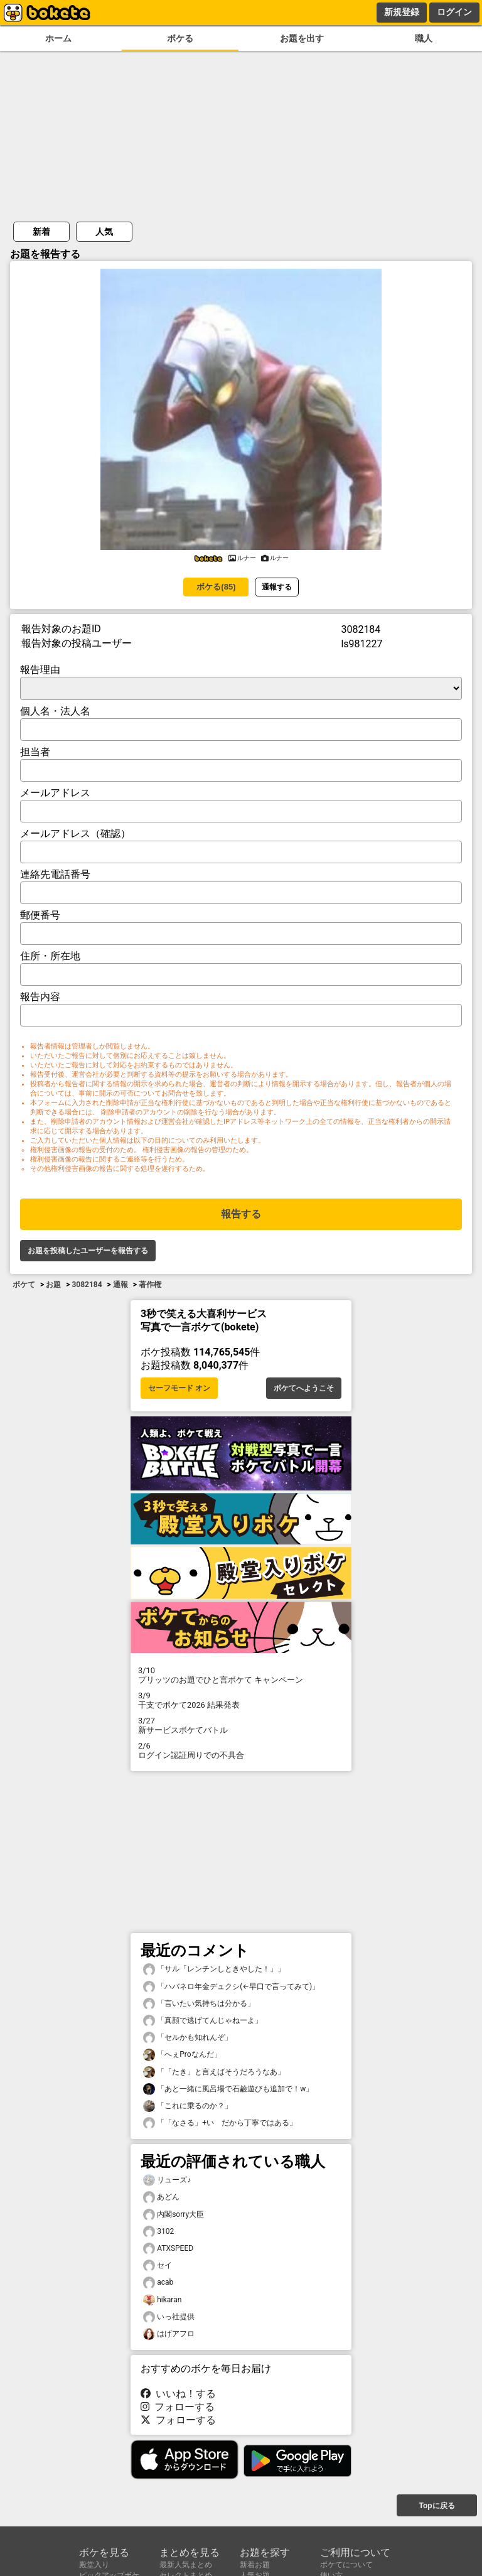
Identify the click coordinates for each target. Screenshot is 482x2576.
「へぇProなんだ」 (182, 2055)
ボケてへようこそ (304, 1388)
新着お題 (255, 2564)
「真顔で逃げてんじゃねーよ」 (202, 2021)
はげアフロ (169, 2334)
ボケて (24, 1284)
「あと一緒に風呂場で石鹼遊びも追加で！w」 (228, 2089)
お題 (53, 1284)
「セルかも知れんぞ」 (187, 2038)
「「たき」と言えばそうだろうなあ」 (214, 2072)
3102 (158, 2232)
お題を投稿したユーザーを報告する (88, 1250)
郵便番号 (40, 915)
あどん (161, 2197)
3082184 (87, 1284)
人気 (104, 232)
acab (158, 2282)
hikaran (162, 2300)
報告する (241, 1214)
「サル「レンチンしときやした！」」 (214, 1969)
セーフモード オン (179, 1388)
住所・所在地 (50, 956)
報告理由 (40, 670)
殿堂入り (94, 2564)
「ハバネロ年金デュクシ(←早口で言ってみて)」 (231, 1987)
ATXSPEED (168, 2249)
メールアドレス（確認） (75, 833)
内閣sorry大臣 (173, 2215)
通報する (277, 587)
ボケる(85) (215, 586)
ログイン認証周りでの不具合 (241, 1750)
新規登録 (401, 12)
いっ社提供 (169, 2317)
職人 (423, 38)
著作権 (150, 1284)
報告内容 (40, 997)
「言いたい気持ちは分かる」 (199, 2004)
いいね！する (178, 2394)
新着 (41, 232)
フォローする (178, 2407)
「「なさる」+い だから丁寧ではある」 (220, 2123)
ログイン (454, 12)
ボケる (180, 38)
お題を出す (302, 38)
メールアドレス (55, 793)
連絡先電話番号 (55, 874)
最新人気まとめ (185, 2564)
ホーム (58, 38)
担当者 (35, 752)
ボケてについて (346, 2564)
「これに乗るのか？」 (187, 2106)
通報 (120, 1284)
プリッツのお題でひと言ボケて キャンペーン (241, 1675)
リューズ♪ (167, 2180)
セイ (157, 2266)
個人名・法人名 (55, 711)
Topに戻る (436, 2505)
